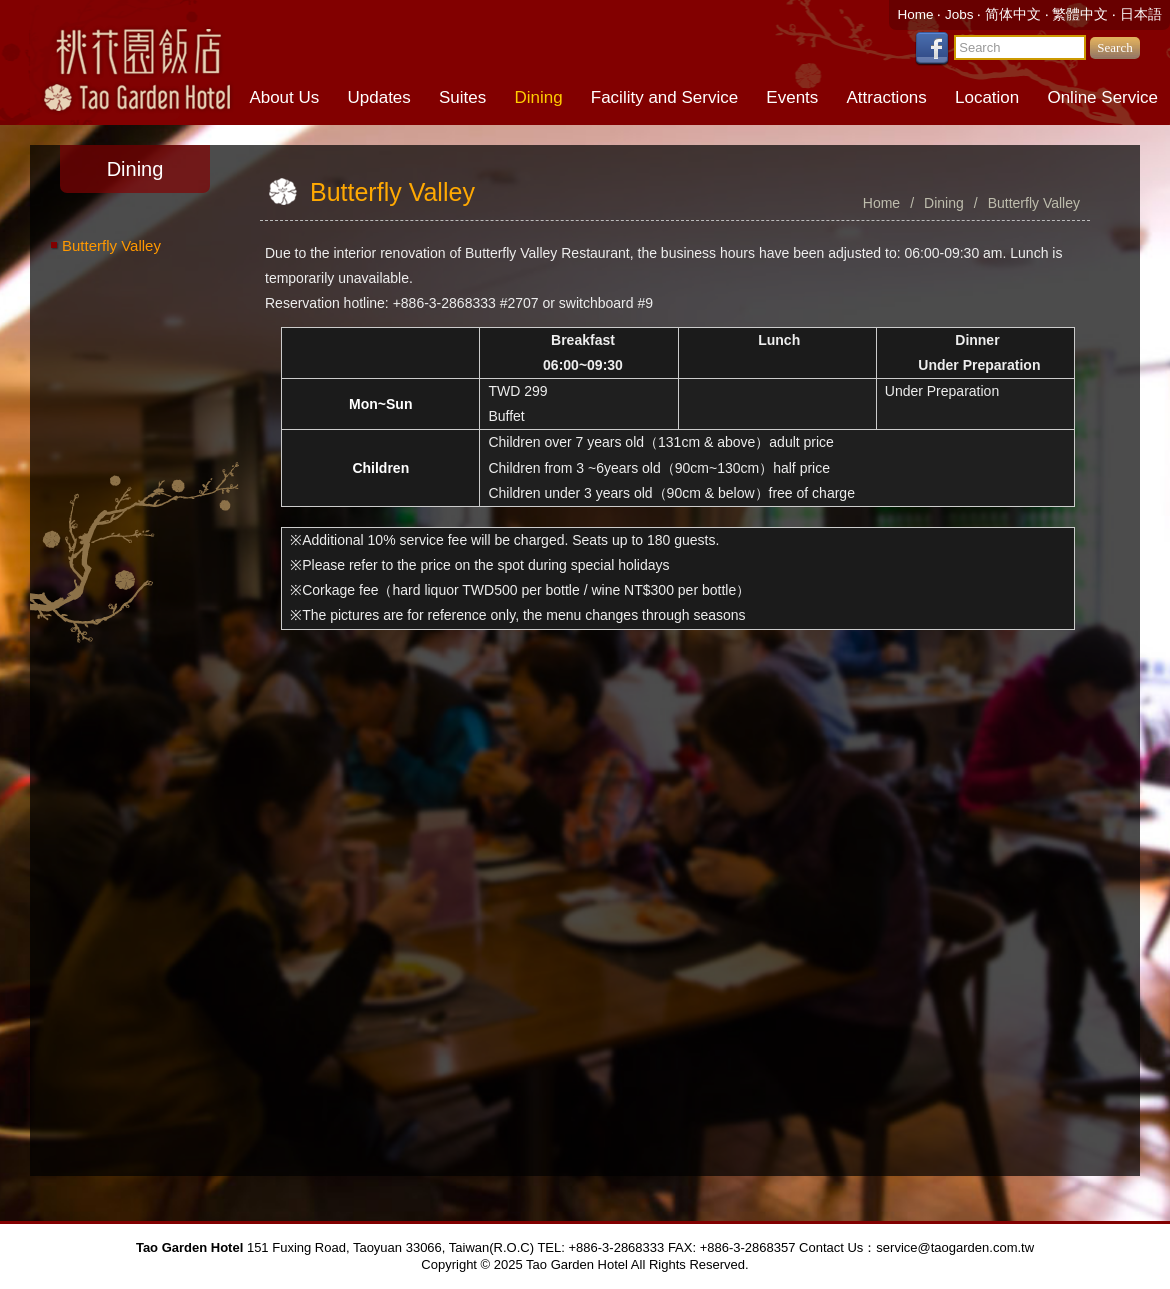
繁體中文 (1080, 14)
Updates (378, 97)
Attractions (887, 97)
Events (792, 97)
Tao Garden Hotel (135, 60)
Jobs (961, 14)
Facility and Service (664, 97)
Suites (462, 97)
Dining (538, 97)
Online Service (1102, 97)
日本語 (1141, 14)
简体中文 (1013, 14)
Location (987, 97)
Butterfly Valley (111, 245)
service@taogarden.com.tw (955, 1247)
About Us (284, 97)
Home (917, 14)
